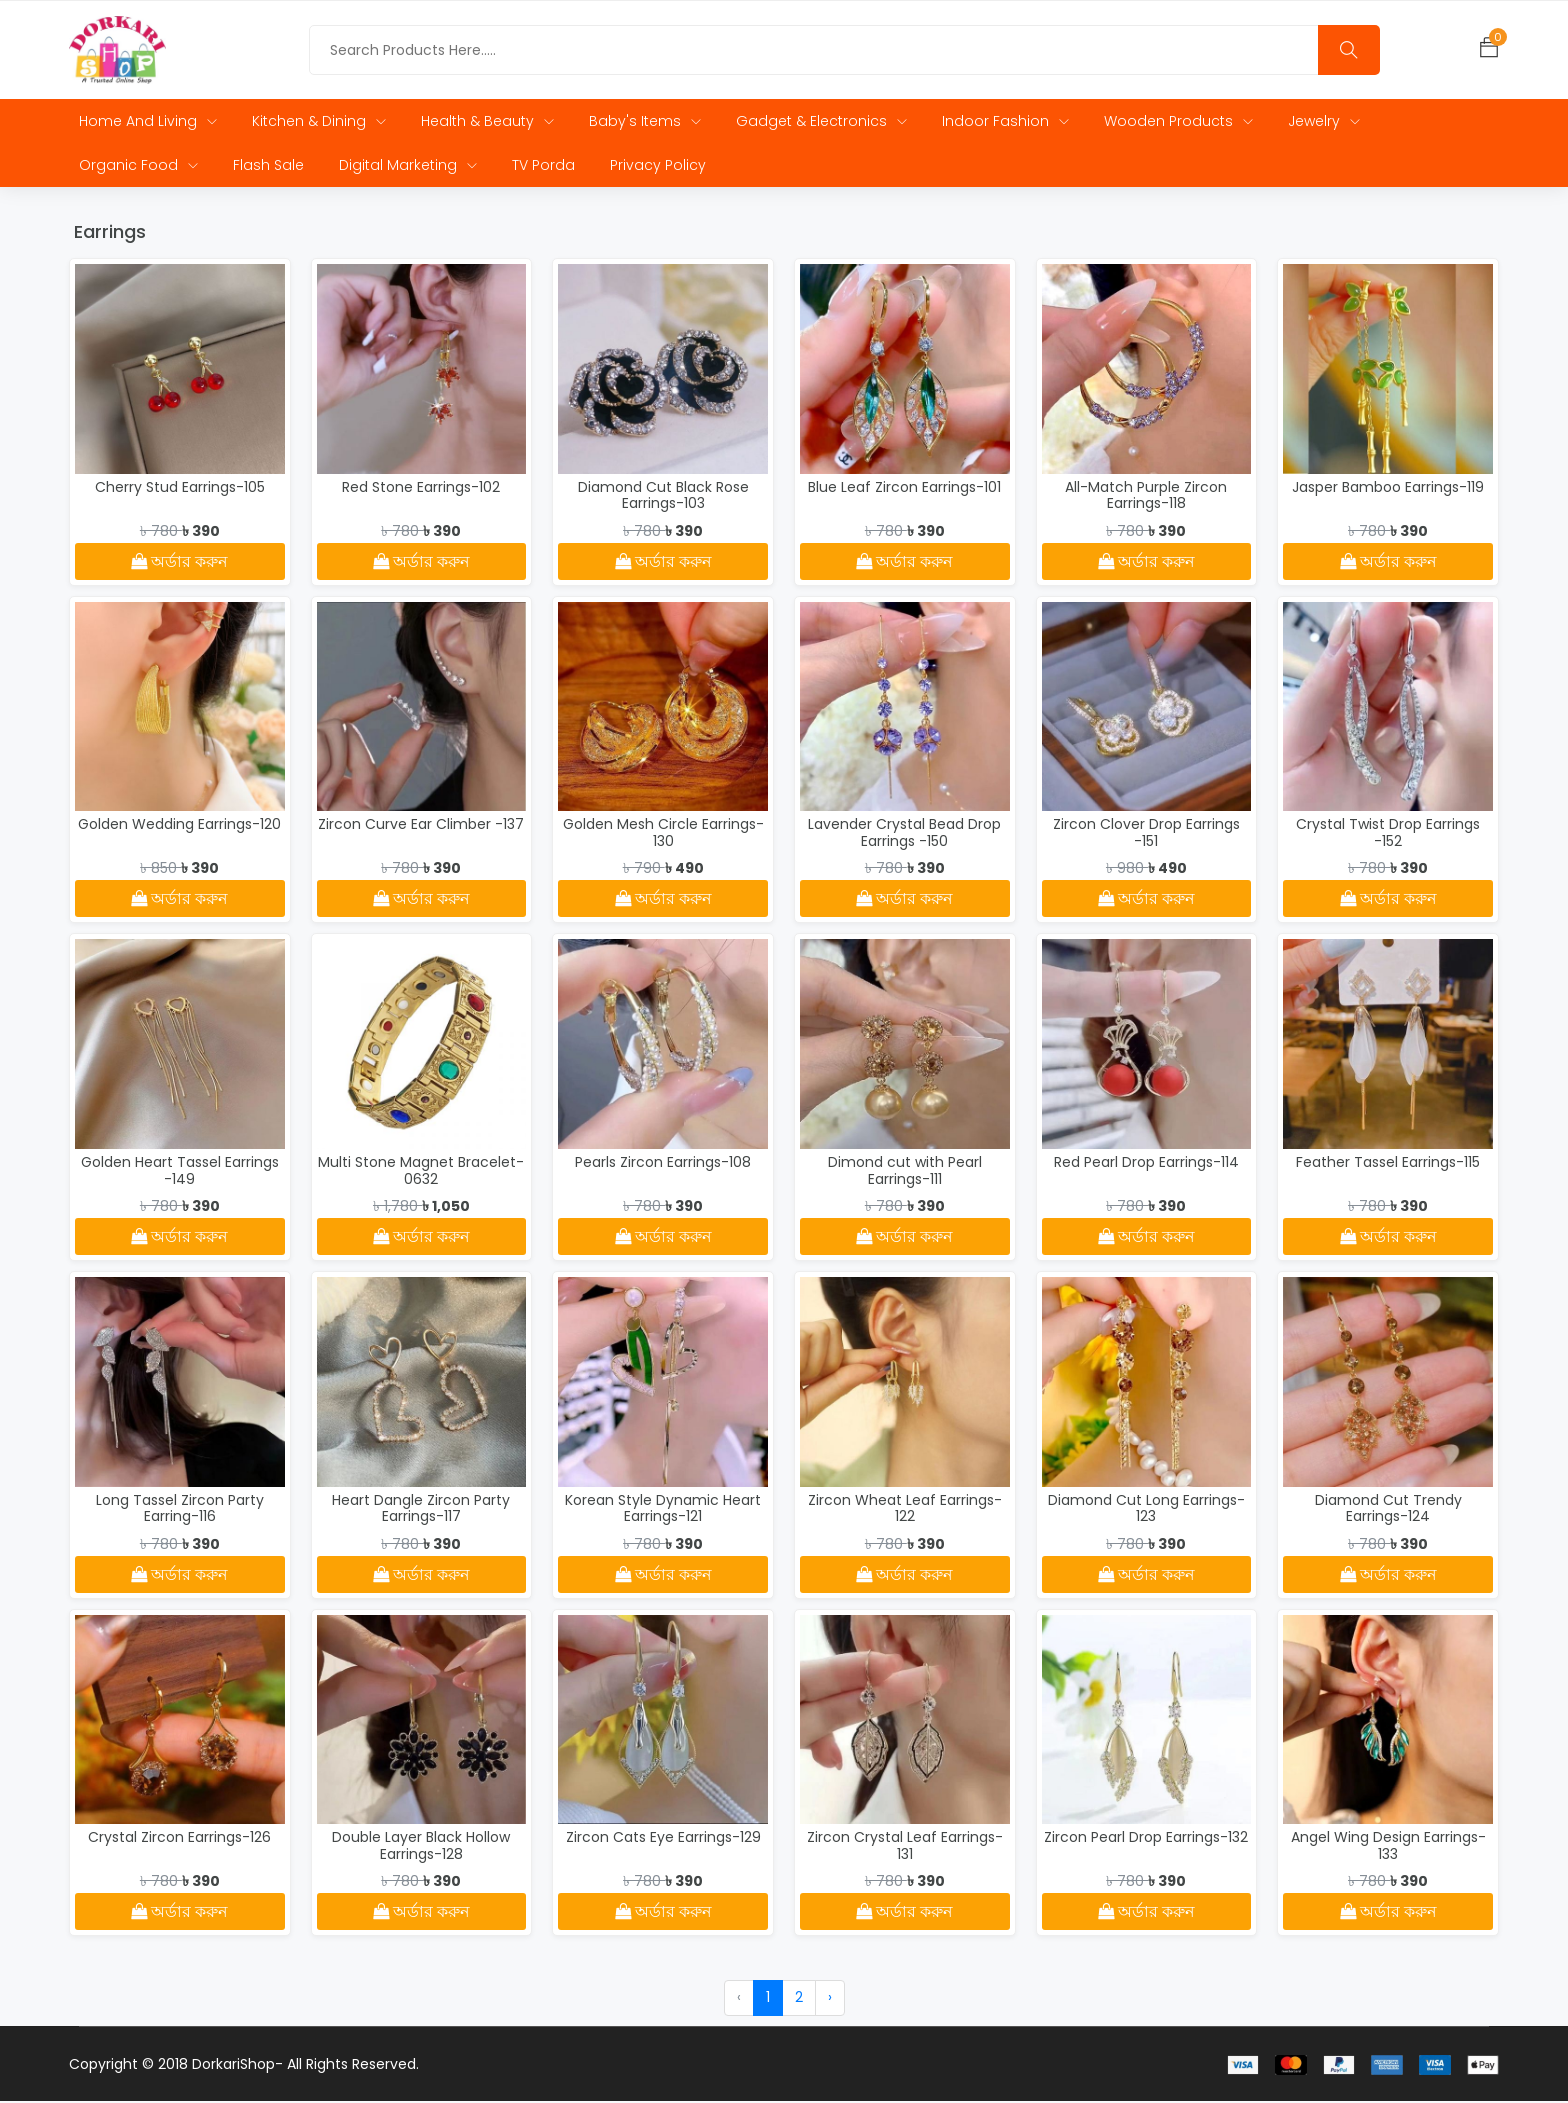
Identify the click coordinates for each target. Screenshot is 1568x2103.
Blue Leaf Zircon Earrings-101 (904, 489)
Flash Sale (268, 167)
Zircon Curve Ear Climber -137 (421, 826)
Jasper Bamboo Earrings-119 (1388, 489)
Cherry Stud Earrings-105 (180, 489)
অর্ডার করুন (179, 563)
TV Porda (543, 167)
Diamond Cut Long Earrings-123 (1146, 1510)
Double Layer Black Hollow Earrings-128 (421, 1847)
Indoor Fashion (1005, 123)
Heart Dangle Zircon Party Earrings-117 (421, 1510)
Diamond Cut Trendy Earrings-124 (1388, 1510)
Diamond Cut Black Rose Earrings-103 (663, 497)
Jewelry (1324, 123)
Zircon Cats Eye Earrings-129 (663, 1839)
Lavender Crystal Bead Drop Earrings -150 (904, 834)
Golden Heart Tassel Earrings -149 (180, 1172)
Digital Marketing (408, 167)
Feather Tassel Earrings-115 (1388, 1164)
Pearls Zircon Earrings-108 (663, 1164)
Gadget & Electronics (821, 123)
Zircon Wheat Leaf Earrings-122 (905, 1510)
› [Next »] (830, 1999)
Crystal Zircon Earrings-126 (179, 1839)
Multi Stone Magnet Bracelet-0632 (421, 1172)
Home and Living (148, 123)
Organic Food (138, 167)
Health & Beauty (487, 123)
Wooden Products (1178, 123)
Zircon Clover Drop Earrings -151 (1146, 834)
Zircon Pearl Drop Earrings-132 (1146, 1839)
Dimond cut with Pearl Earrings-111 (905, 1172)
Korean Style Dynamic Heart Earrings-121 (663, 1510)
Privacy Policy (658, 167)
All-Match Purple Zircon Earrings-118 (1146, 497)
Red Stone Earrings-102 (421, 489)
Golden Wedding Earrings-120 (179, 826)
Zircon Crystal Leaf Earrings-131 (905, 1847)
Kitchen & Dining (319, 123)
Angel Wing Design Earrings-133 (1388, 1847)
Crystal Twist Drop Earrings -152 (1388, 834)
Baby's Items (645, 123)
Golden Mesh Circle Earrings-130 (663, 834)
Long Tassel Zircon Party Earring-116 (180, 1510)
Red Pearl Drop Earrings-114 (1146, 1164)
